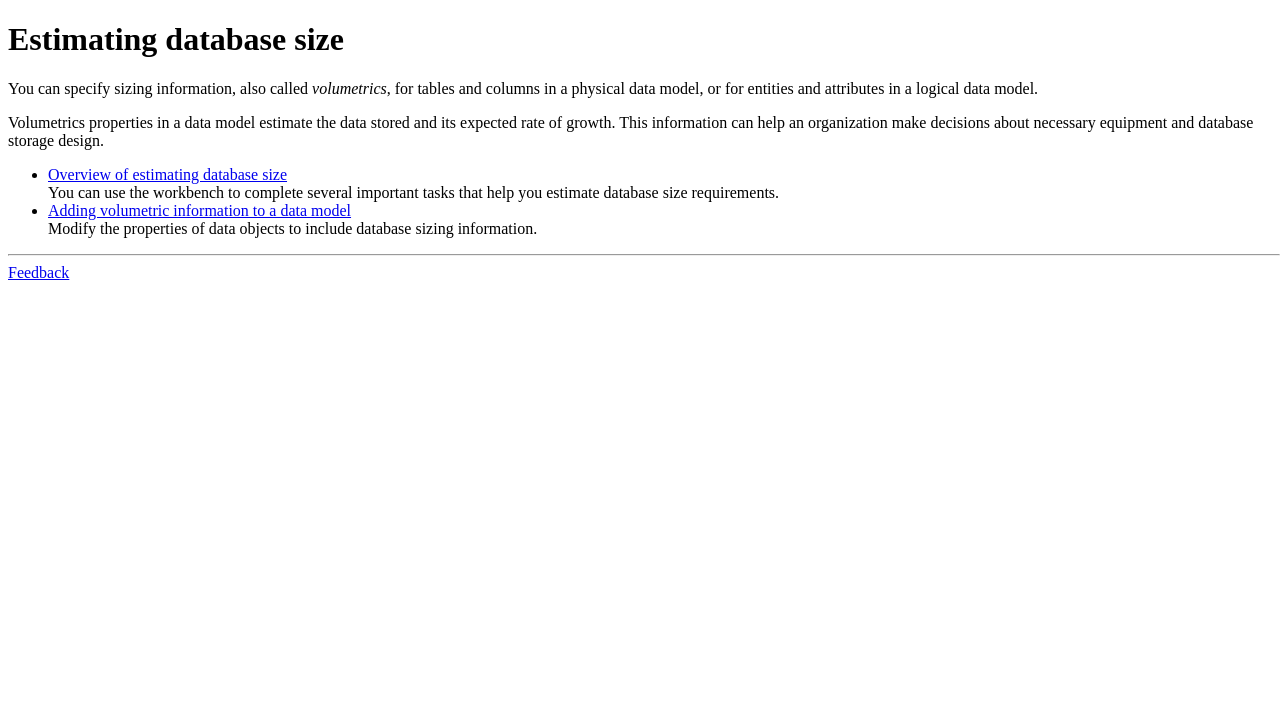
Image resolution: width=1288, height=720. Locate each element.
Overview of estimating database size (167, 174)
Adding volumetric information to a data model (199, 210)
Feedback (38, 272)
